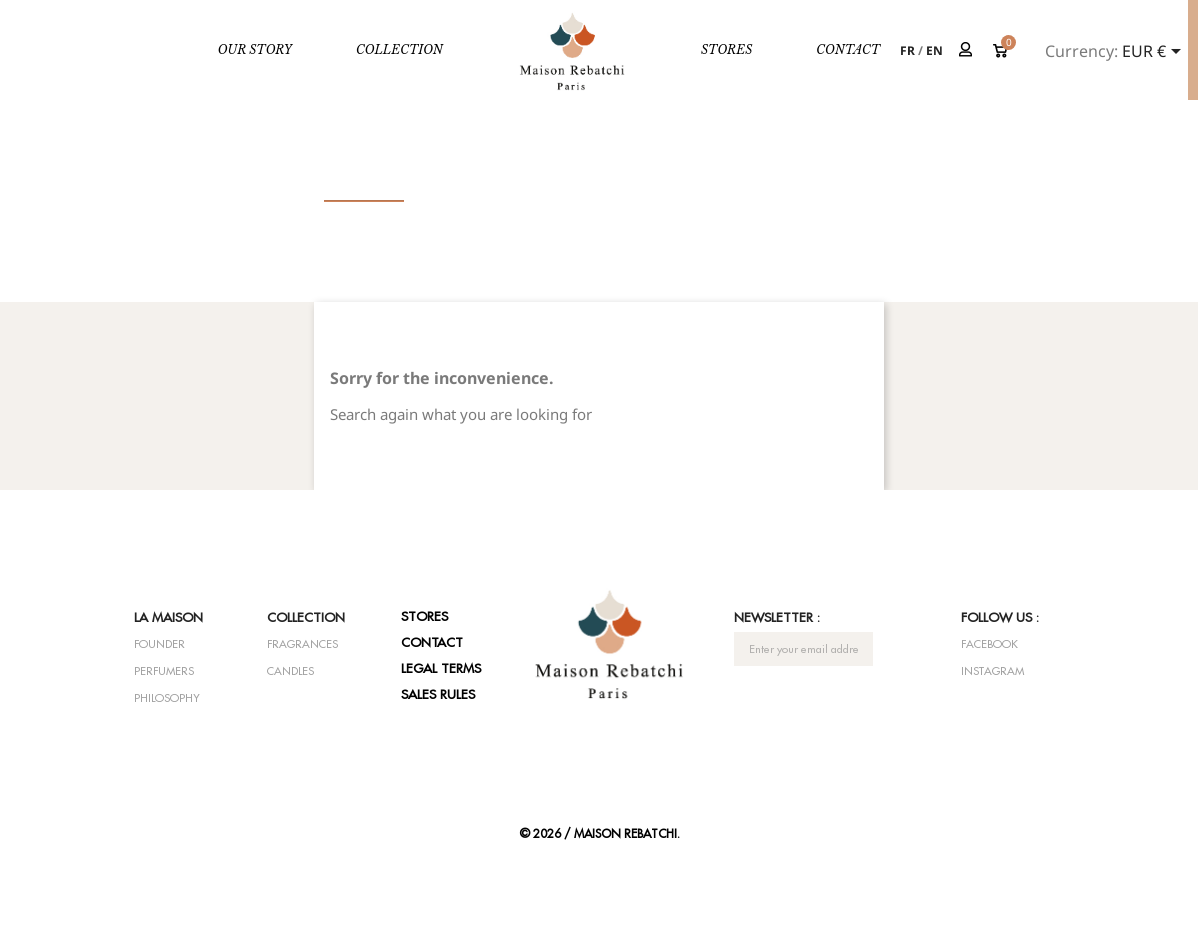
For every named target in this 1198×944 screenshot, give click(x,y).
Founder (159, 644)
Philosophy (167, 698)
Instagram (992, 671)
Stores (726, 49)
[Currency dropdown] (1155, 53)
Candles (290, 671)
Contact (848, 49)
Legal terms (441, 668)
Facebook (989, 644)
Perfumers (164, 671)
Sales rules (438, 694)
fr (907, 50)
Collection (399, 49)
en (934, 50)
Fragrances (302, 644)
